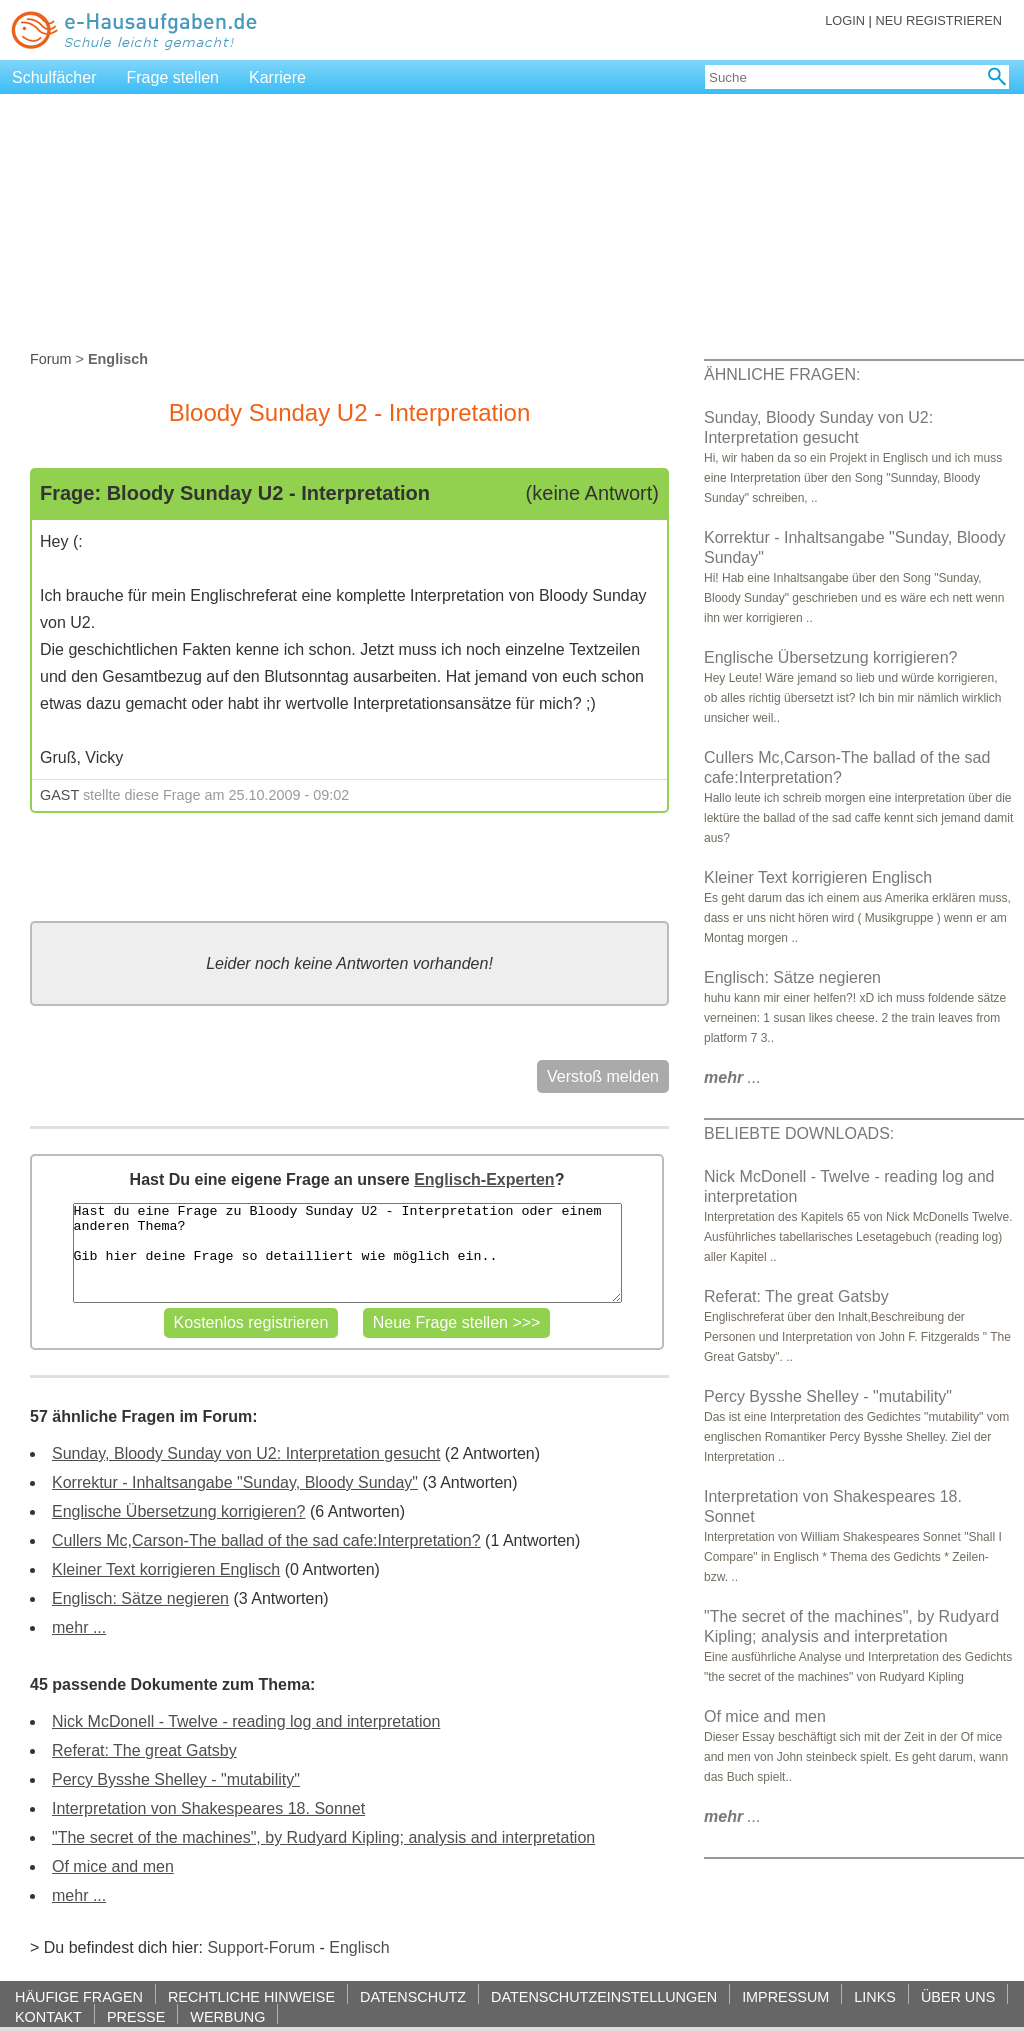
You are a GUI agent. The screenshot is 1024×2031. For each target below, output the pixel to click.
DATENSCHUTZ (413, 1996)
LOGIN (845, 20)
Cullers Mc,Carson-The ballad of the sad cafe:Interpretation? (266, 1540)
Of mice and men (113, 1866)
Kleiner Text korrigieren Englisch (166, 1569)
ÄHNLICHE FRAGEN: (782, 374)
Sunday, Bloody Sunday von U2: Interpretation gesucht (246, 1453)
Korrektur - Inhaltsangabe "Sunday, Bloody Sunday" (235, 1482)
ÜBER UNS (958, 1996)
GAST (59, 795)
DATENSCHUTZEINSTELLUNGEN (604, 1996)
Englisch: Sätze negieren (140, 1598)
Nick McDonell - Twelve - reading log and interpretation (246, 1721)
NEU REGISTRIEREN (938, 20)
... (732, 1077)
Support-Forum (261, 1947)
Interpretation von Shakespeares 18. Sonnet (208, 1808)
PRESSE (136, 2016)
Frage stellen (173, 77)
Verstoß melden (603, 1076)
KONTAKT (48, 2016)
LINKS (875, 1996)
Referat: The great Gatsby (144, 1750)
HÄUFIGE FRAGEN (79, 1996)
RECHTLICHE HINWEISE (251, 1996)
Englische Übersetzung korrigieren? (178, 1511)
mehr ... (79, 1627)
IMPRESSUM (785, 1996)
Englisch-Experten (484, 1179)
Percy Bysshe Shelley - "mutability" (176, 1779)
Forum (51, 359)
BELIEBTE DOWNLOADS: (799, 1133)
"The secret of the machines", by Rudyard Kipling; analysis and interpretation (323, 1837)
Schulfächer (54, 77)
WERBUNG (227, 2016)
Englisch (359, 1947)
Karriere (277, 77)
